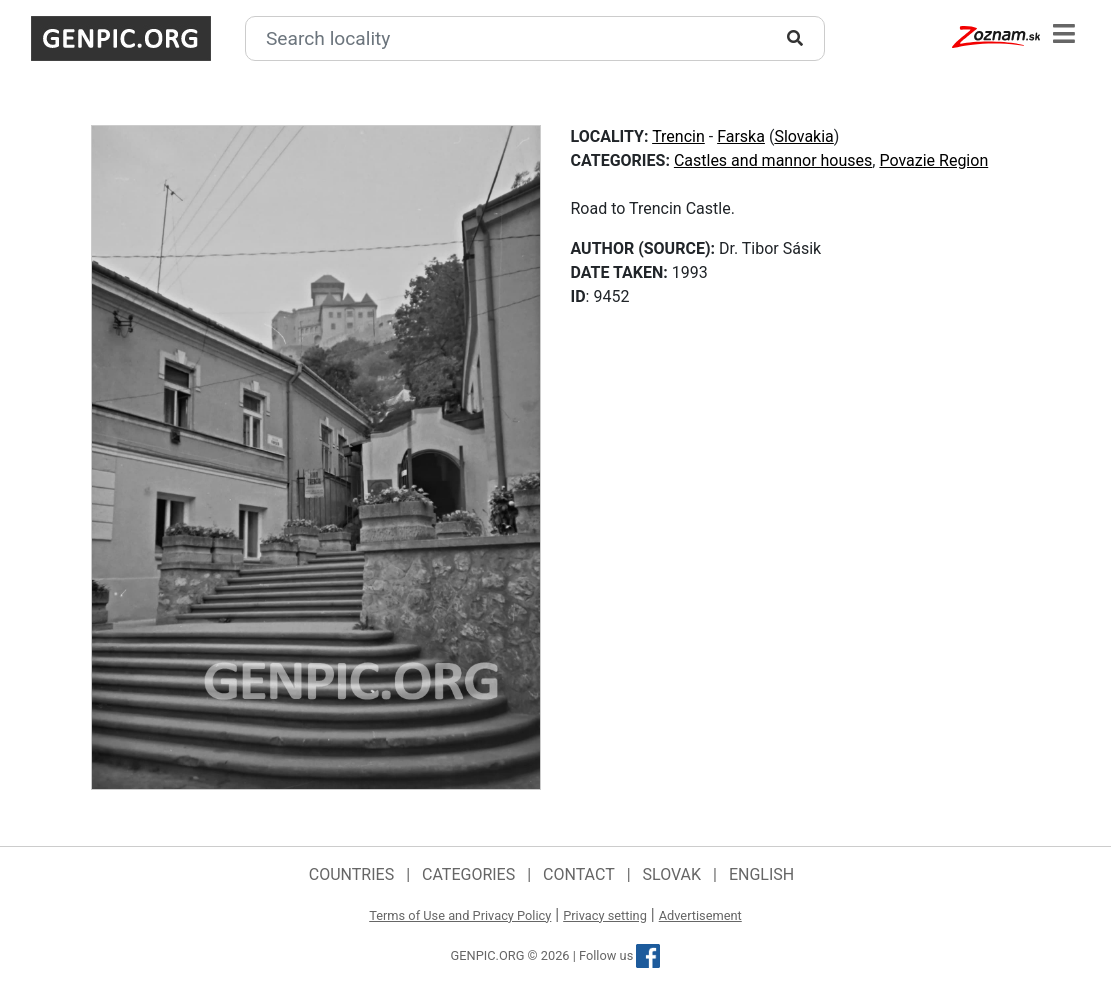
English (761, 874)
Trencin (678, 136)
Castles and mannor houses (773, 160)
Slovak (672, 874)
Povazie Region (933, 160)
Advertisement (700, 915)
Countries (351, 874)
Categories (468, 874)
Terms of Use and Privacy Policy (460, 915)
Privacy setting (605, 915)
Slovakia (803, 136)
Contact (579, 874)
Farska (741, 136)
